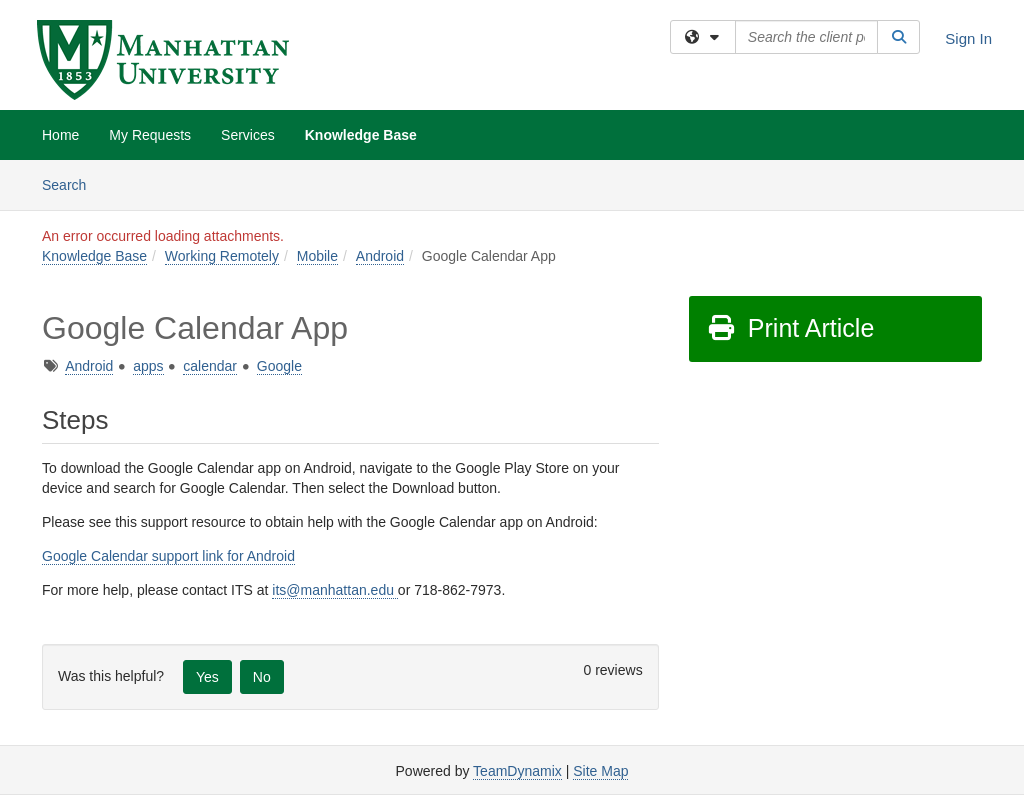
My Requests (150, 135)
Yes (207, 677)
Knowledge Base (361, 135)
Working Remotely (222, 256)
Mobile (317, 256)
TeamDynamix (517, 771)
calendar (210, 366)
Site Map (600, 771)
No (262, 677)
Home (60, 135)
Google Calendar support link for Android (168, 556)
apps (148, 366)
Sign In (968, 38)
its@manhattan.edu (335, 590)
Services (248, 135)
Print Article (790, 328)
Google (279, 366)
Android (380, 256)
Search (71, 183)
